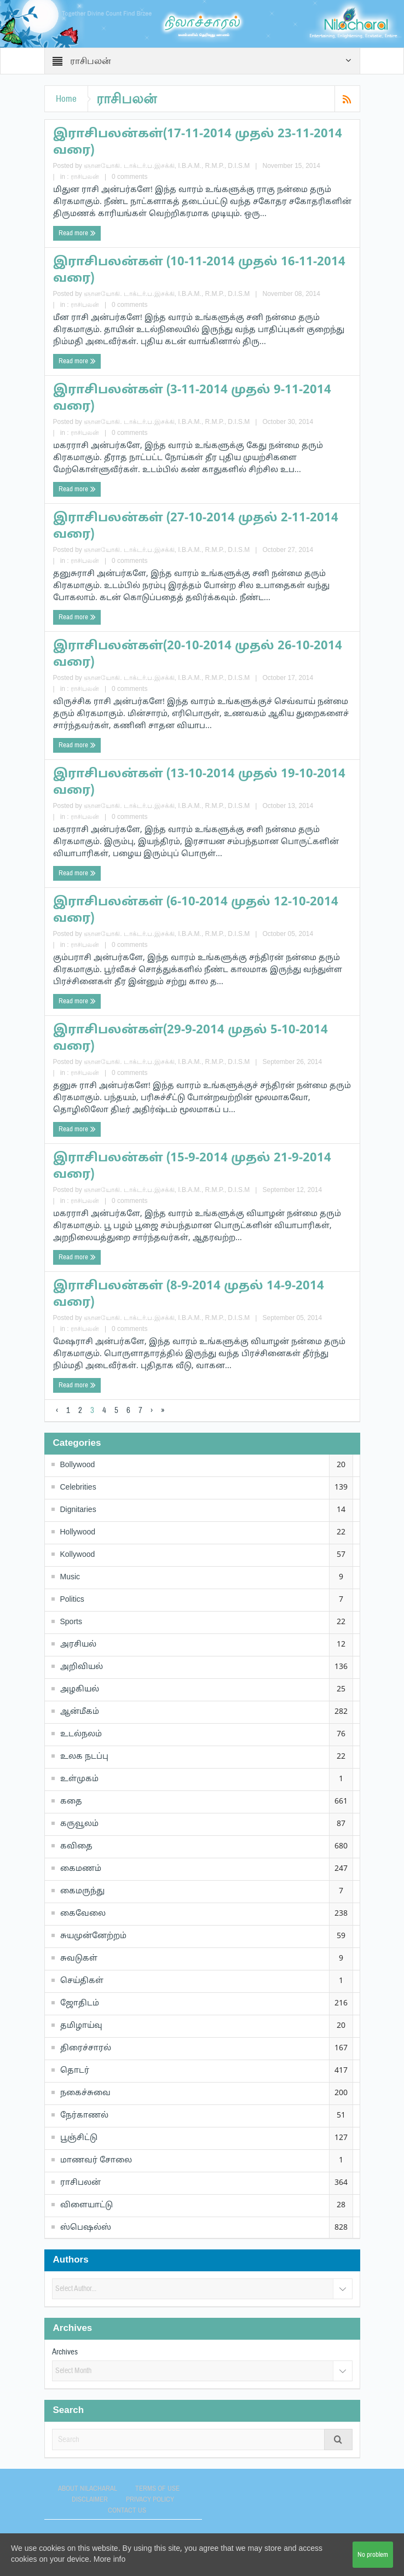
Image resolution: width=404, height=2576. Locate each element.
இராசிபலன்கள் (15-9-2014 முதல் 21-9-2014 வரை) (192, 1166)
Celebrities (78, 1487)
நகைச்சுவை (85, 2093)
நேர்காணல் (84, 2115)
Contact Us (127, 2510)
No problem (372, 2554)
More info (109, 2560)
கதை (71, 1801)
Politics (72, 1599)
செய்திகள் (81, 1981)
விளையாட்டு (86, 2205)
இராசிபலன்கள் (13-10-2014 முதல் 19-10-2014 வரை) (199, 782)
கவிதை (76, 1846)
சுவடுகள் (78, 1958)
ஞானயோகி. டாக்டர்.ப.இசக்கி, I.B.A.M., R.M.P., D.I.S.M (167, 166)
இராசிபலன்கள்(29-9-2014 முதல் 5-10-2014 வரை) (190, 1038)
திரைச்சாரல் (85, 2048)
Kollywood (77, 1555)
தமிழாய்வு (81, 2026)
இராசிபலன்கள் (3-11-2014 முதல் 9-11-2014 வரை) (192, 398)
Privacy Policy (150, 2499)
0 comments (129, 177)
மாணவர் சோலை (96, 2160)
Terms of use (157, 2488)
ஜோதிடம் (79, 2003)
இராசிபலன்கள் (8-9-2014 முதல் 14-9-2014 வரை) (188, 1294)
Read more (77, 233)
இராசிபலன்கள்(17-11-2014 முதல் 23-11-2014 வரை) (197, 142)
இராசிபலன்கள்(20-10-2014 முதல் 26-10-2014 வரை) (197, 654)
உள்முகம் (79, 1779)
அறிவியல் (81, 1667)
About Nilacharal (87, 2488)
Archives (65, 2352)
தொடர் (74, 2070)
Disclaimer (90, 2499)
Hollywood (78, 1532)
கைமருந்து (82, 1891)
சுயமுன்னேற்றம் (93, 1936)
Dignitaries (78, 1510)
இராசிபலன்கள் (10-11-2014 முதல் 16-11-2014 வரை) (199, 270)
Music (70, 1577)
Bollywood (77, 1465)
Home (66, 98)
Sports (71, 1622)
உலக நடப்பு (84, 1756)
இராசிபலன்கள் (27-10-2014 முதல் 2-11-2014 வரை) (195, 526)
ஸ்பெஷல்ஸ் (85, 2227)
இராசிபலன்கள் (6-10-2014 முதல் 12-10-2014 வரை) (195, 910)
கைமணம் (80, 1869)
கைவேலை (83, 1913)
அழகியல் (79, 1689)
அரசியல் (78, 1644)
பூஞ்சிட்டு (78, 2138)
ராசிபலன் (85, 177)
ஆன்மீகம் (79, 1712)
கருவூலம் (79, 1824)
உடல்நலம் (81, 1734)
